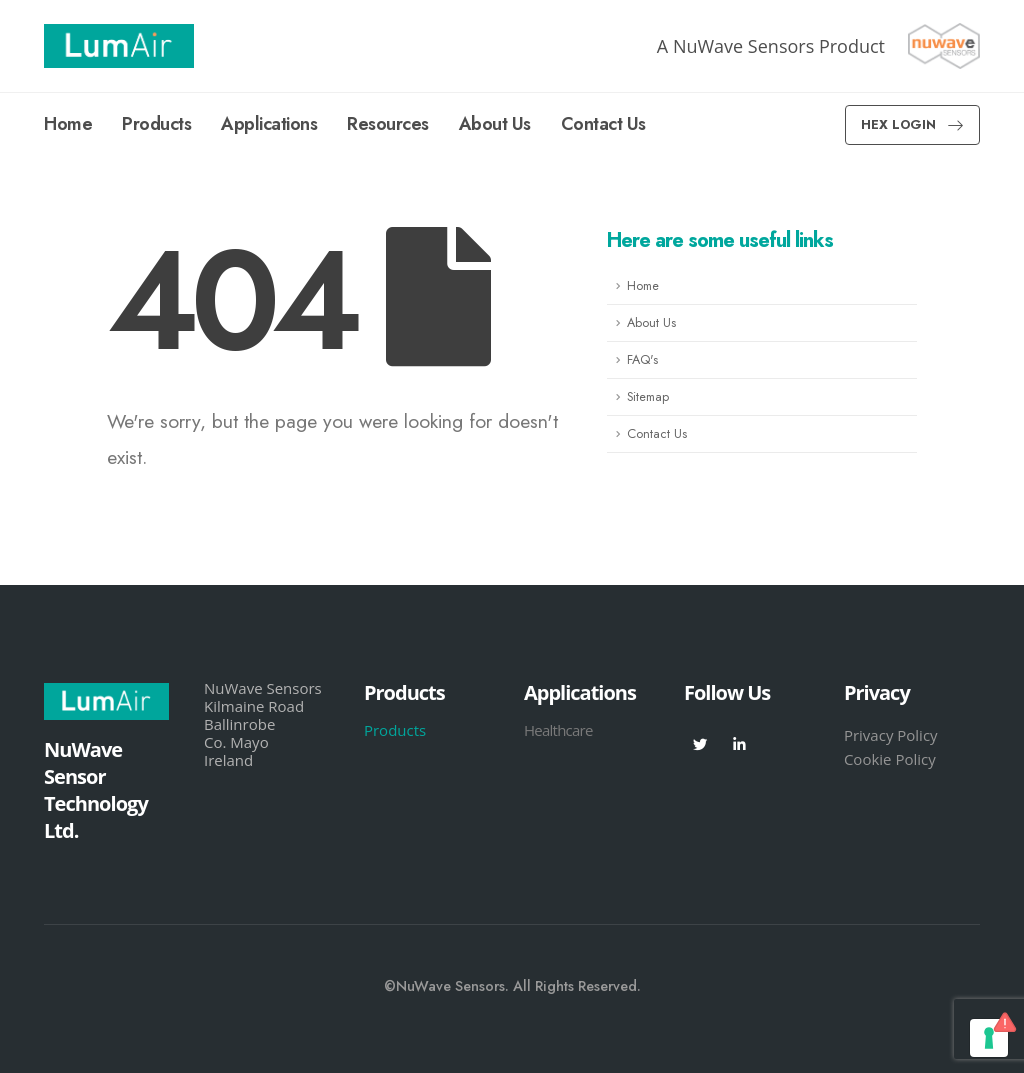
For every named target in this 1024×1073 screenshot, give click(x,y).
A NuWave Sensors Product (771, 46)
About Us (495, 124)
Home (68, 124)
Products (156, 124)
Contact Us (603, 124)
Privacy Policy (891, 735)
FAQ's (642, 360)
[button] (912, 125)
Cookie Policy (890, 759)
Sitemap (648, 397)
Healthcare (558, 730)
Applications (269, 124)
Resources (388, 124)
